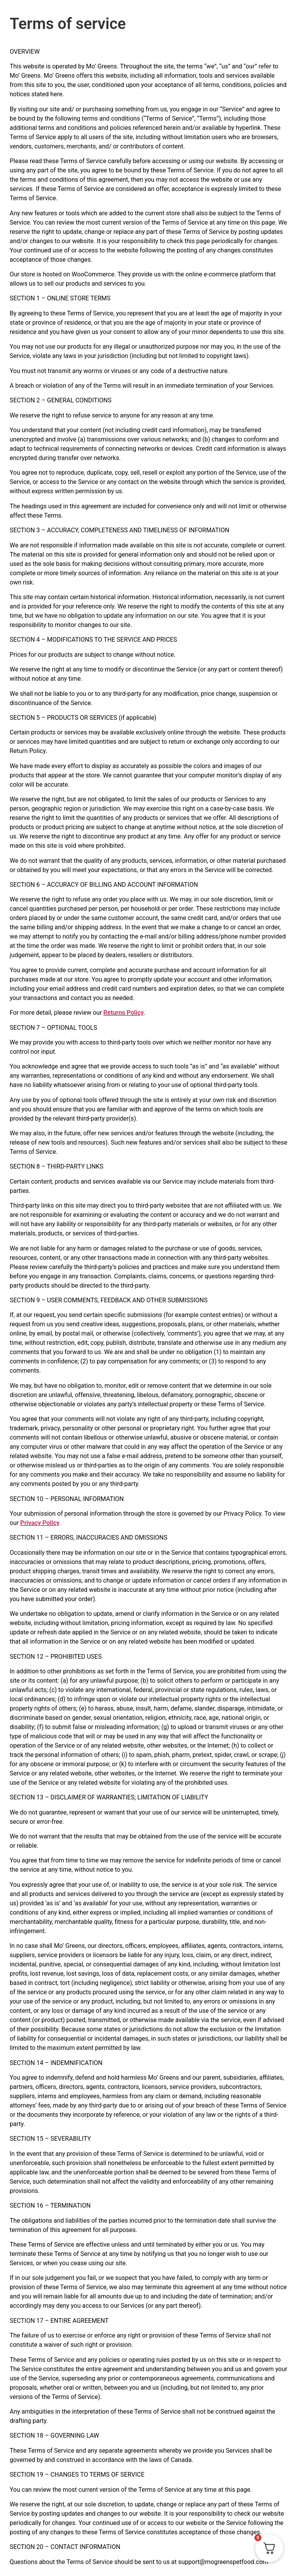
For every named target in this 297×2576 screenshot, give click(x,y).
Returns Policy (123, 1012)
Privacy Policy (39, 1523)
